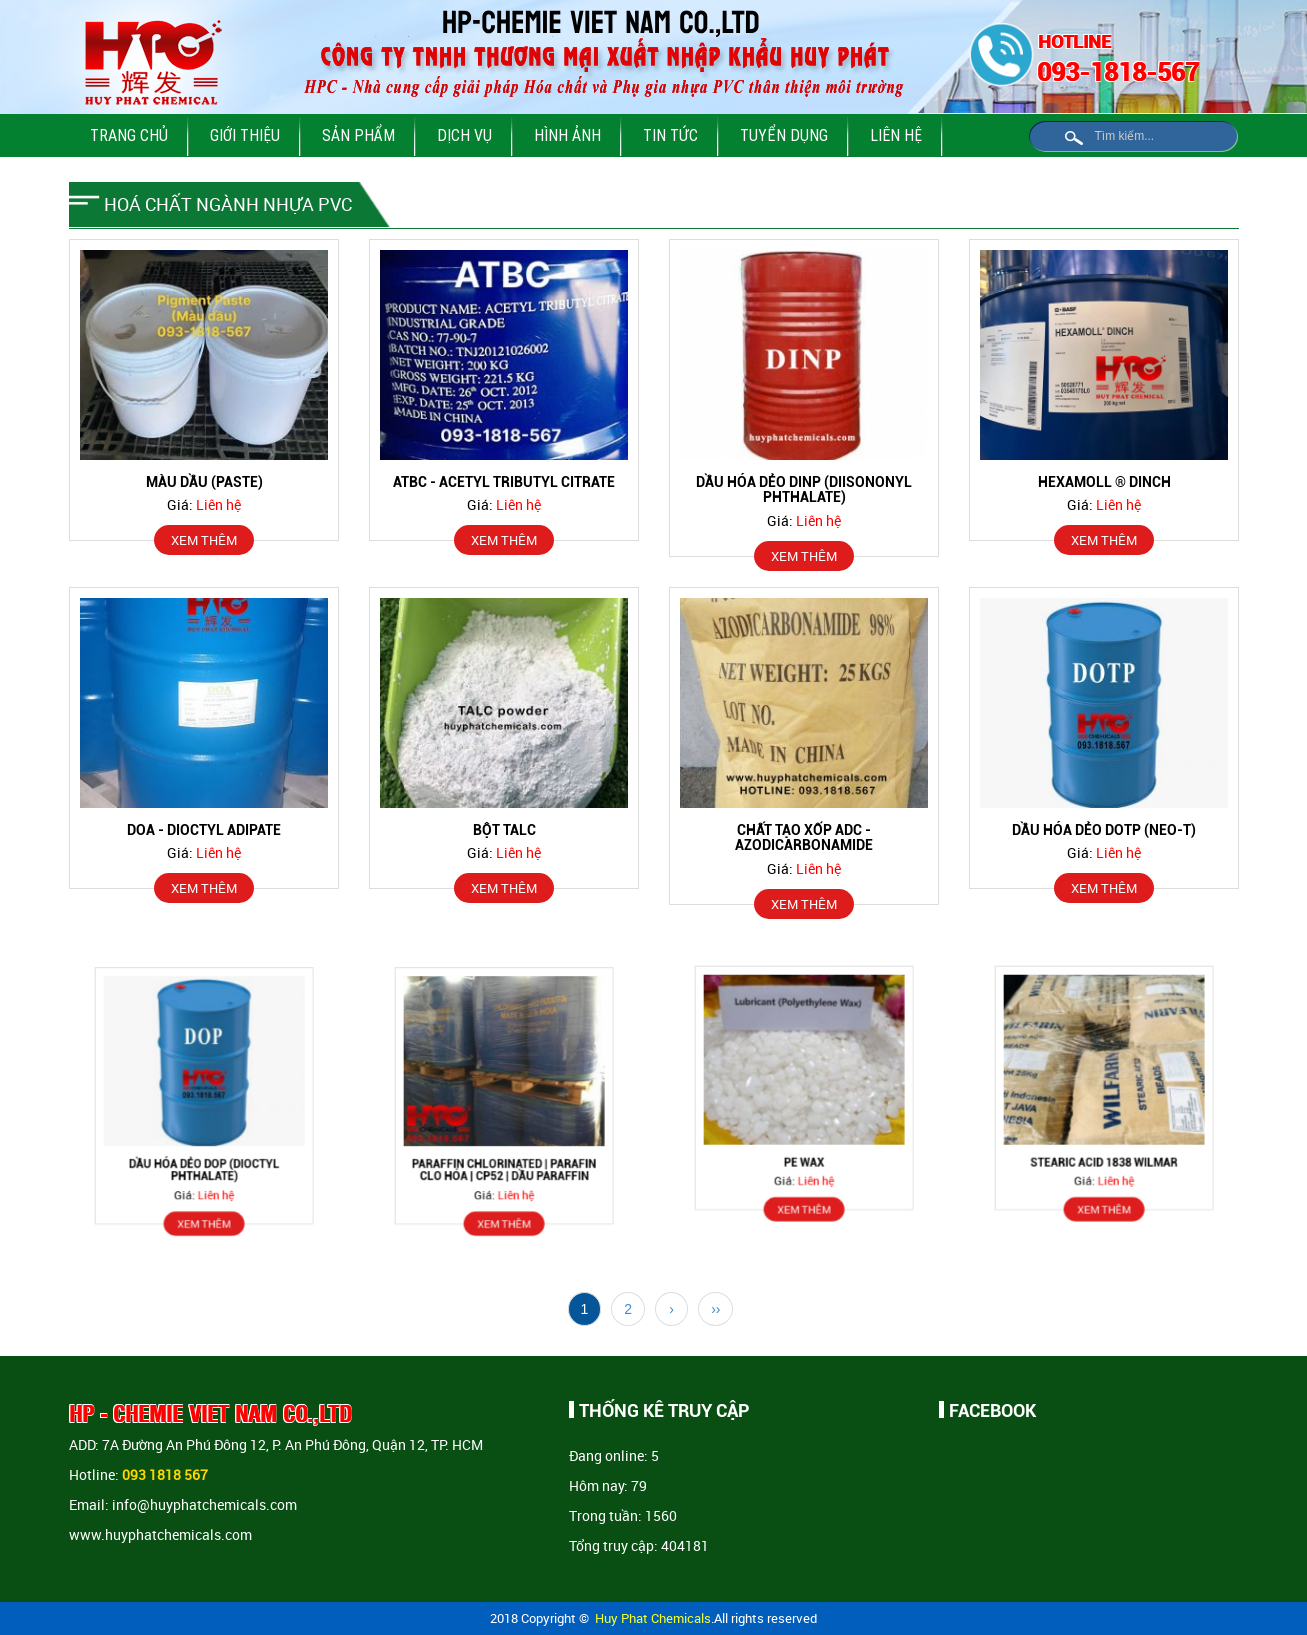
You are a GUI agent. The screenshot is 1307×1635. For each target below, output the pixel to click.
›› (715, 1309)
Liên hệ (896, 135)
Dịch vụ (464, 135)
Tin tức (670, 135)
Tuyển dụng (784, 135)
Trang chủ (129, 135)
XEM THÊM (204, 540)
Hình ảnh (567, 135)
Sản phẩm (358, 135)
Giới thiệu (245, 135)
